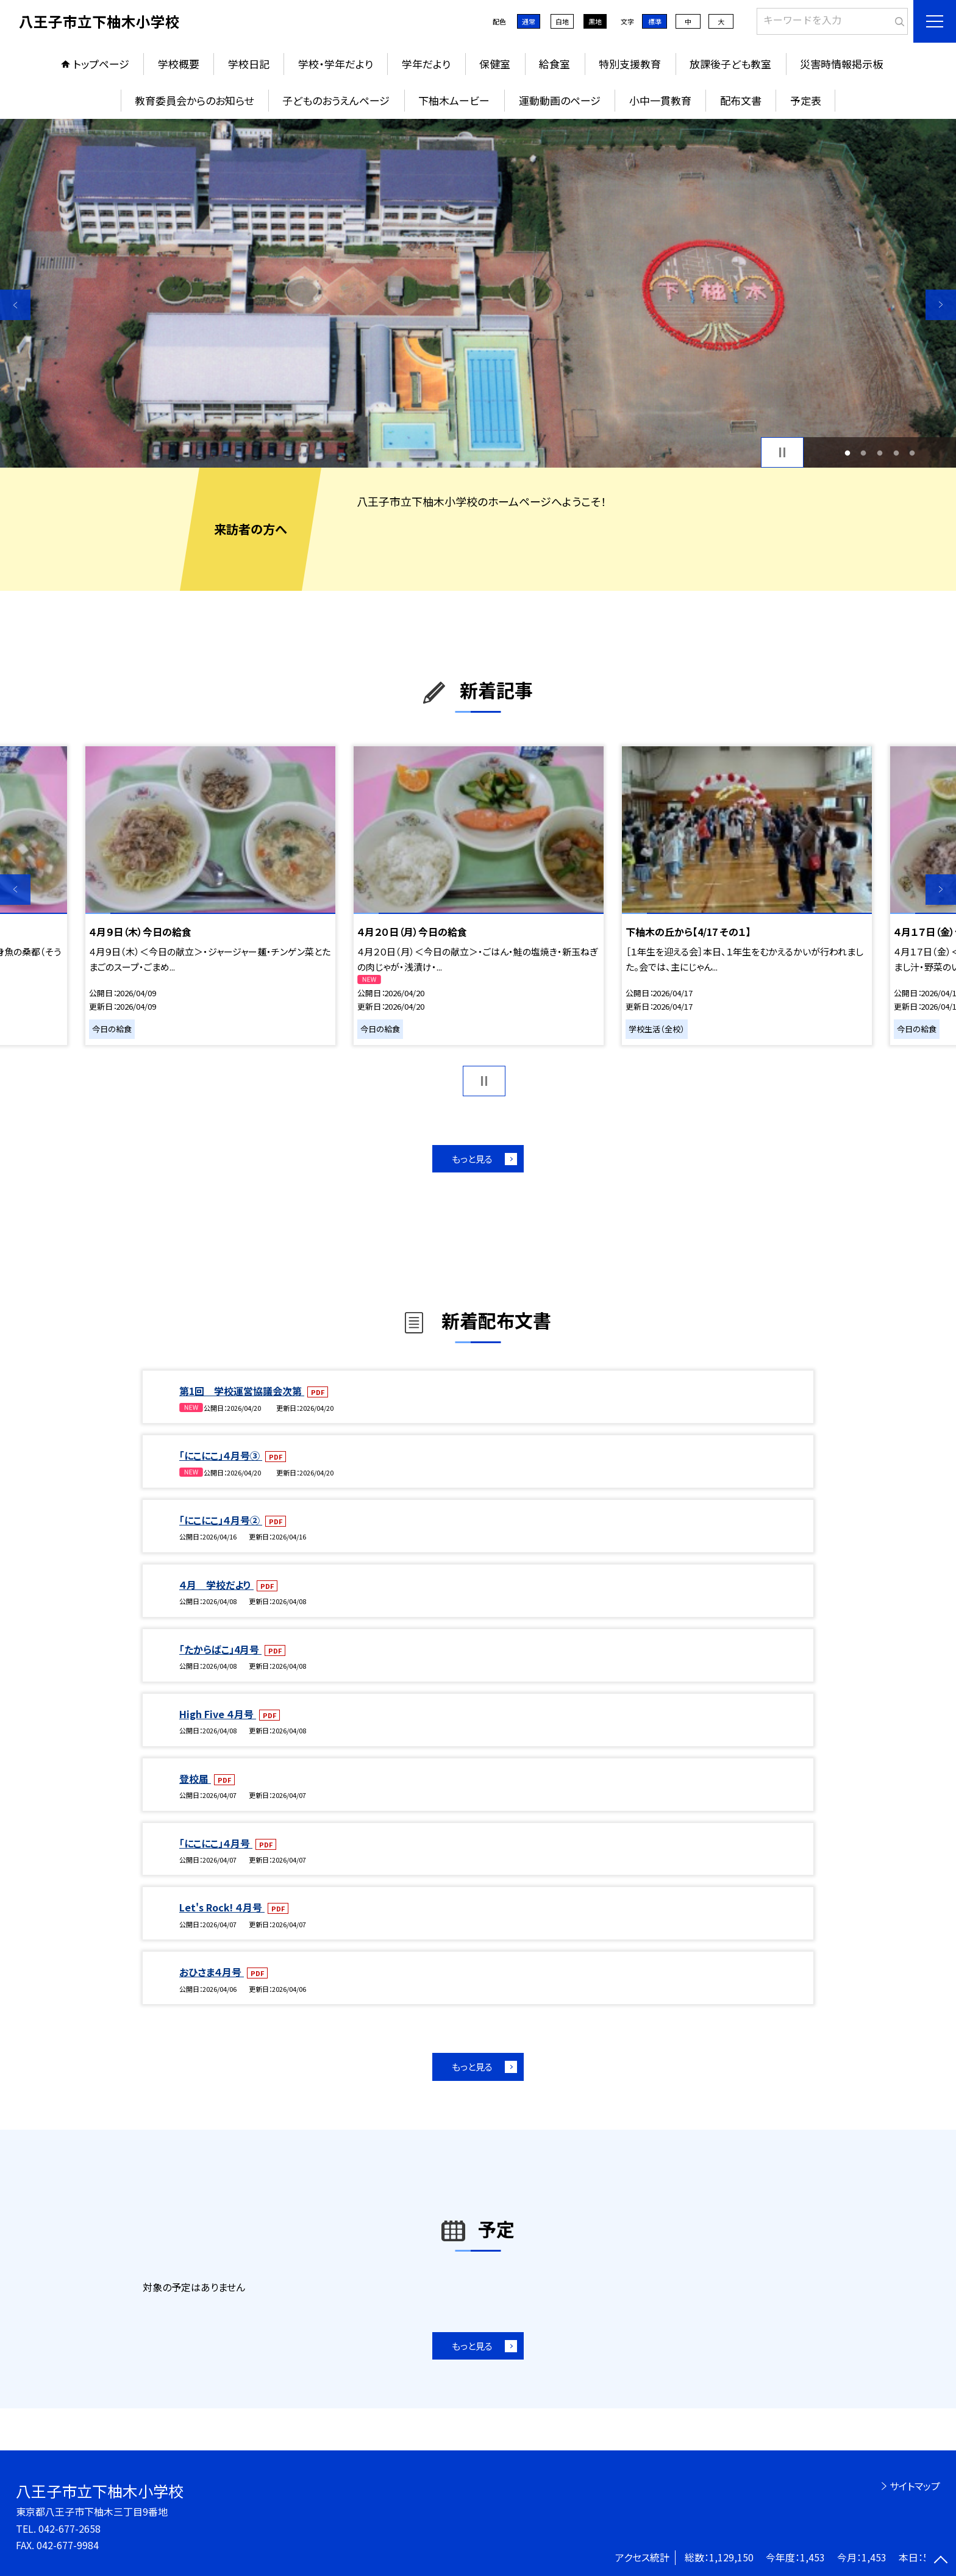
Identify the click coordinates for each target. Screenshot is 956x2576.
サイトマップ (915, 2485)
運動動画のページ (560, 100)
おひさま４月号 (211, 1971)
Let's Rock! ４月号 (222, 1907)
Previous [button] (15, 305)
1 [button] (847, 453)
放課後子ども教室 (730, 63)
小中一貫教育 (660, 100)
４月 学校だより (216, 1584)
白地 (562, 21)
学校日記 (248, 63)
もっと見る (472, 1158)
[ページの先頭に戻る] (941, 2561)
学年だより (426, 63)
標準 (655, 21)
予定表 (805, 100)
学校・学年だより (335, 63)
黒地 (595, 21)
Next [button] (941, 305)
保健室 (494, 63)
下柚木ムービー (454, 100)
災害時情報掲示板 (841, 63)
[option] (478, 293)
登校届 (195, 1778)
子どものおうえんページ (336, 100)
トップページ (101, 63)
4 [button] (896, 453)
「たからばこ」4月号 (220, 1649)
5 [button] (912, 453)
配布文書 (741, 100)
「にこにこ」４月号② (220, 1520)
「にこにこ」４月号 (215, 1843)
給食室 (554, 63)
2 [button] (863, 453)
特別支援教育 (630, 63)
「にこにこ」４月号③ (220, 1455)
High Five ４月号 (217, 1714)
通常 (528, 21)
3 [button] (880, 453)
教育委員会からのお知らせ (194, 100)
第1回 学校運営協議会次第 (241, 1390)
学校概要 (178, 63)
